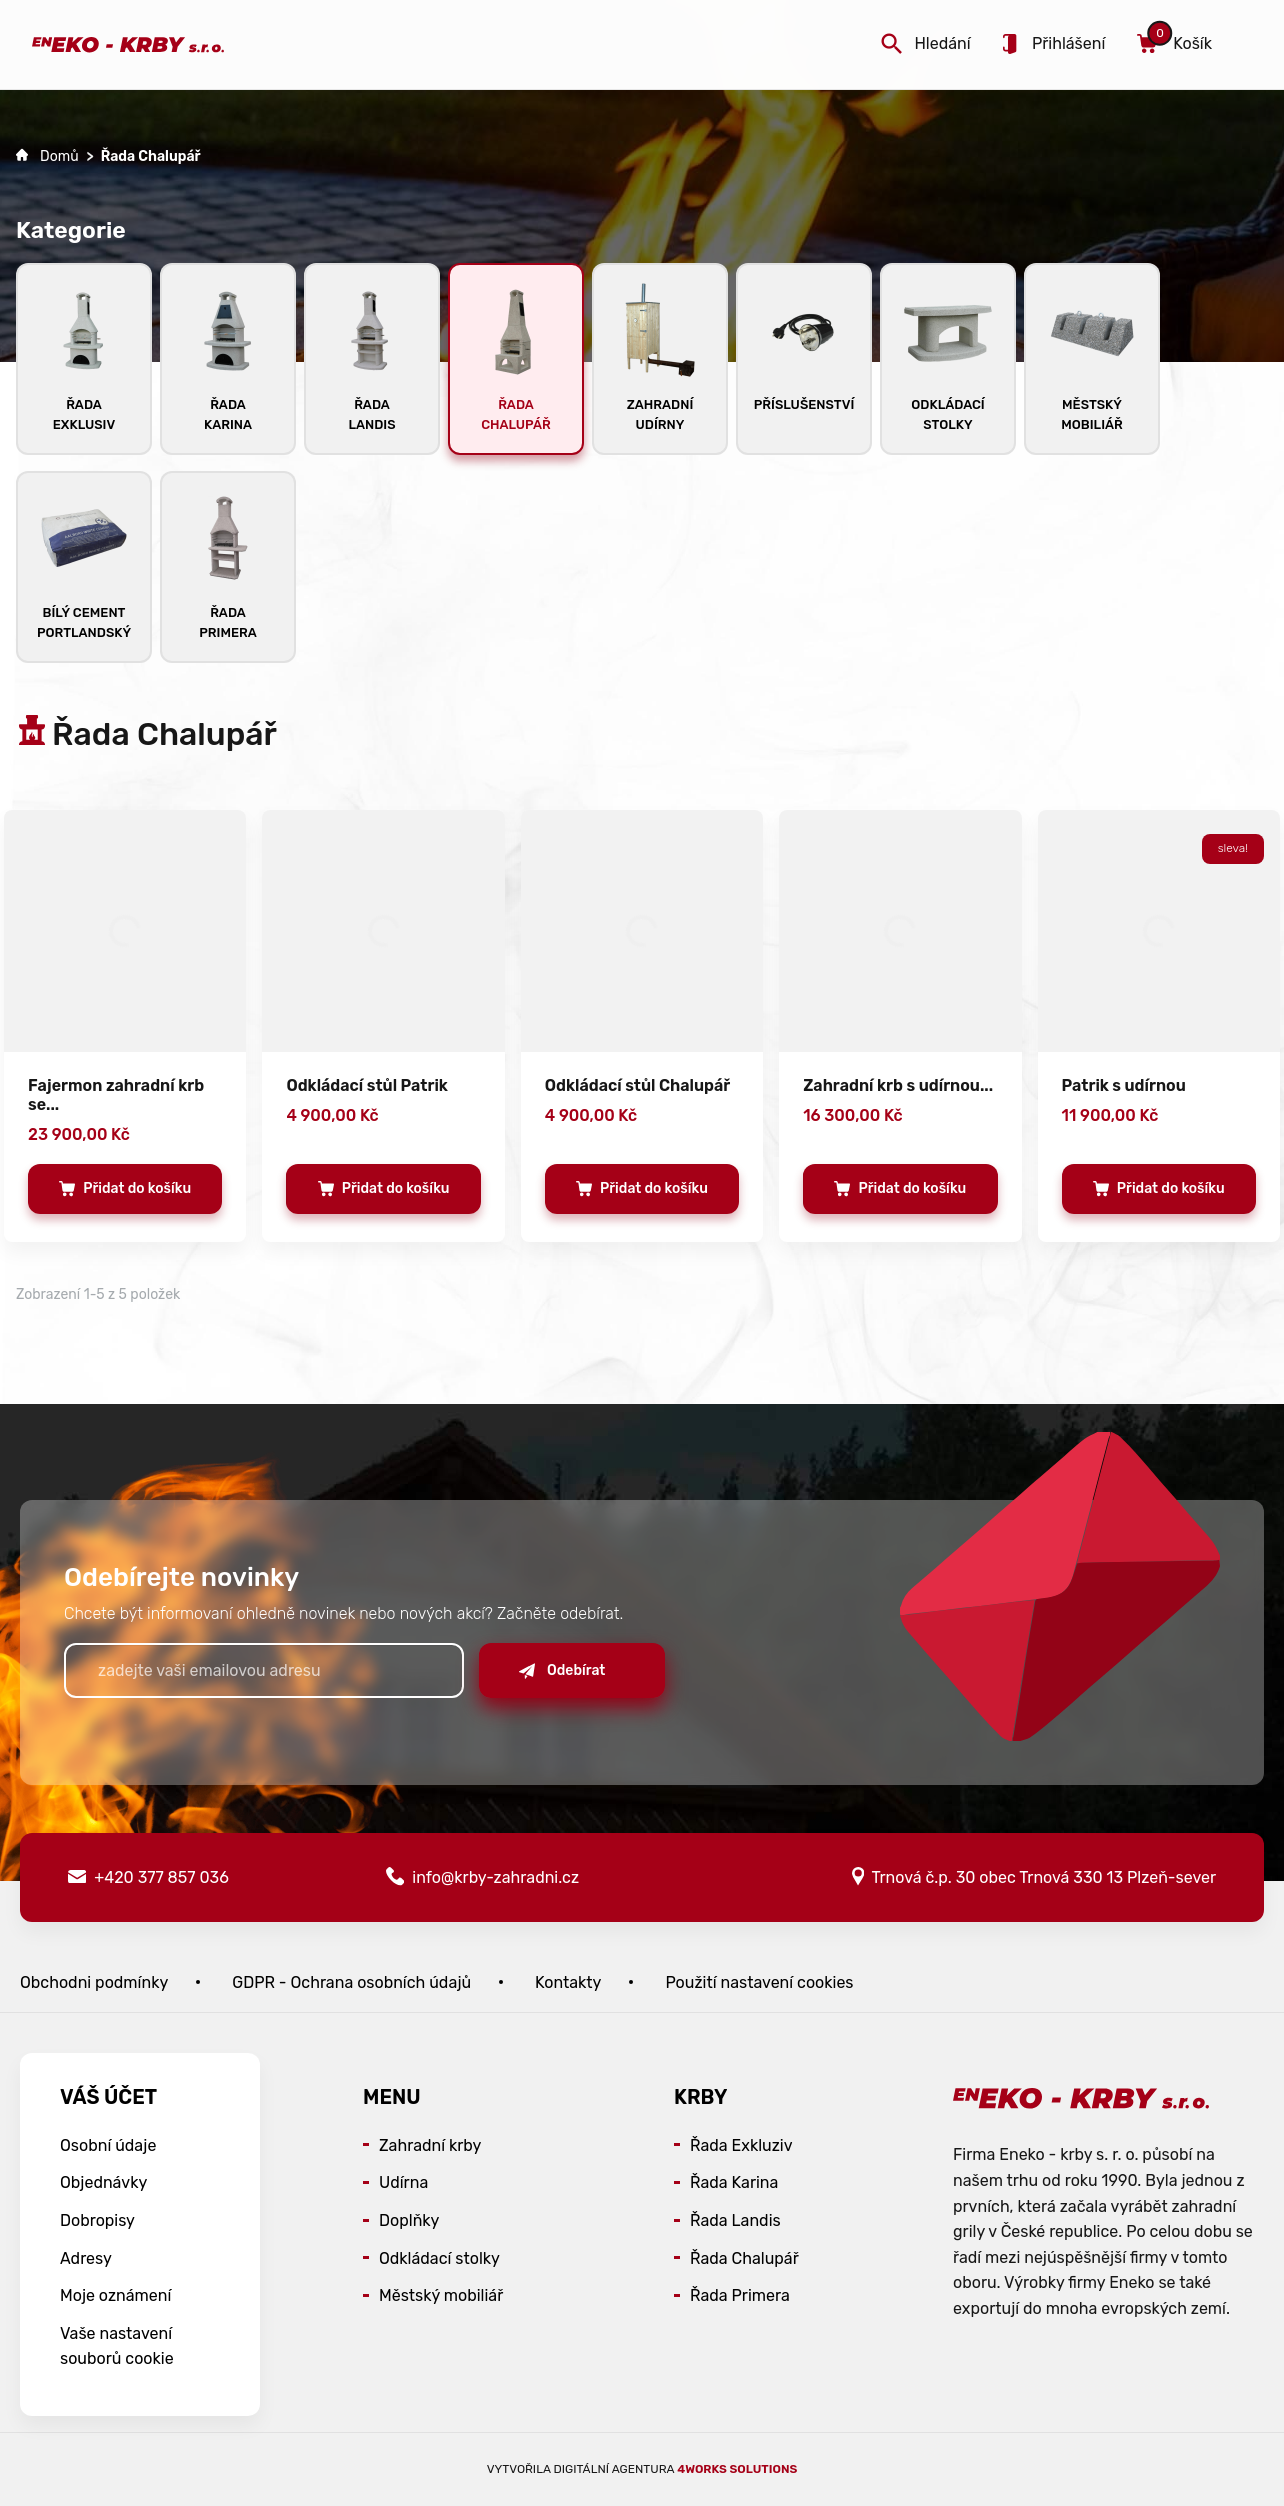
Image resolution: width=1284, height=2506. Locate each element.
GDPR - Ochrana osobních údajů (351, 1982)
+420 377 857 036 (148, 1877)
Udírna (403, 2182)
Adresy (86, 2258)
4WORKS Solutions (737, 2469)
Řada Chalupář (744, 2258)
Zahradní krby (430, 2145)
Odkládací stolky (439, 2258)
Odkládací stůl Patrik (367, 1085)
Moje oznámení (115, 2295)
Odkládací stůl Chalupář (638, 1085)
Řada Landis (735, 2220)
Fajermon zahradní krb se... (116, 1095)
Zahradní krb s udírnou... (898, 1085)
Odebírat (562, 1670)
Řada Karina (734, 2182)
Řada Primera (740, 2295)
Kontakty (568, 1982)
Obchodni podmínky (94, 1982)
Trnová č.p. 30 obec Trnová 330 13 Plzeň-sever (1034, 1876)
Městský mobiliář (441, 2295)
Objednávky (103, 2182)
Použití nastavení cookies (759, 1982)
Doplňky (409, 2220)
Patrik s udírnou (1124, 1085)
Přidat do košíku (125, 1194)
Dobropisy (97, 2220)
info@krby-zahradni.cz (482, 1876)
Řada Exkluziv (741, 2145)
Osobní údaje (108, 2145)
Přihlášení (1054, 44)
